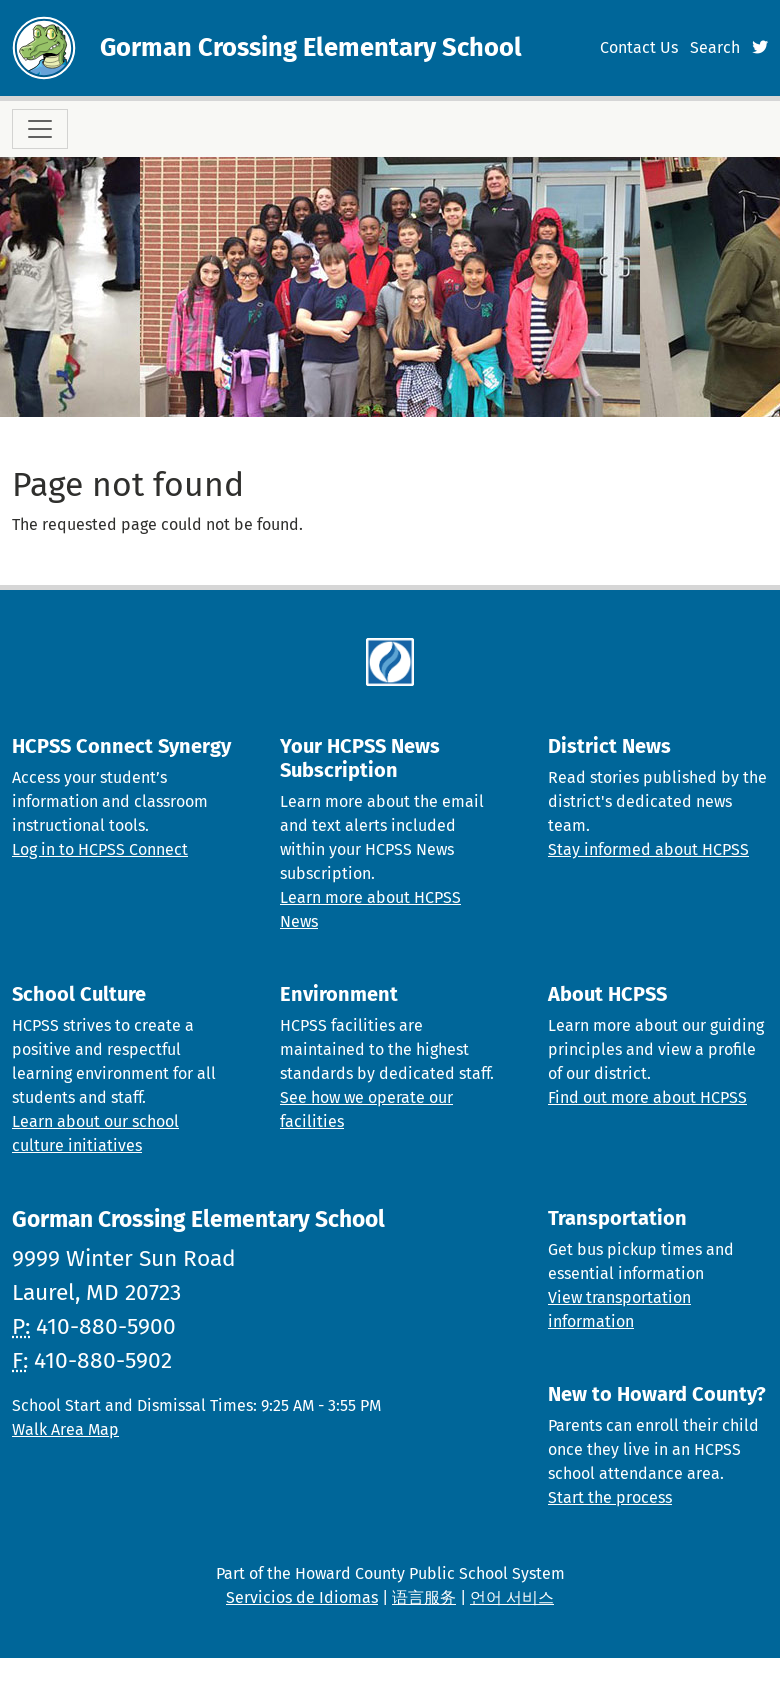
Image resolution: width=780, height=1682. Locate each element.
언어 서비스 (512, 1597)
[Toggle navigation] (40, 129)
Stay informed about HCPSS (648, 849)
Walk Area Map (65, 1429)
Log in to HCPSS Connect (100, 849)
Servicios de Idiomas (302, 1597)
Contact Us (639, 47)
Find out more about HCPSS (647, 1097)
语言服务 (424, 1597)
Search (715, 47)
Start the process (610, 1497)
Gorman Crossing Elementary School (311, 47)
